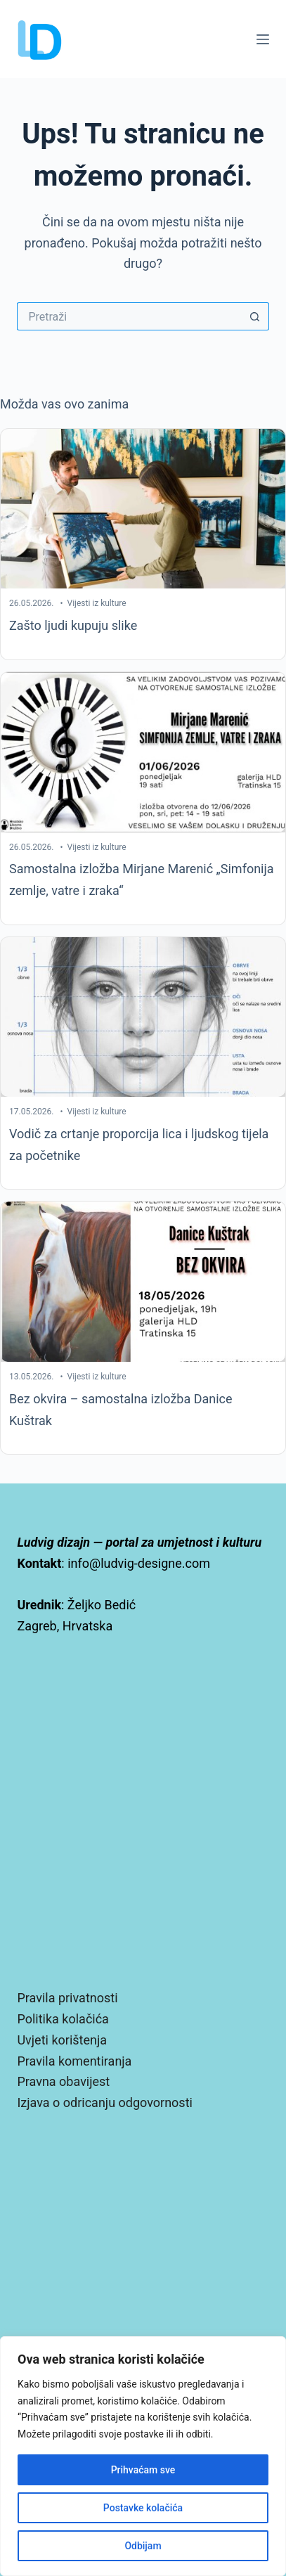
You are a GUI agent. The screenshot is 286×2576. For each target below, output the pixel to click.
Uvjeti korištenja (62, 2040)
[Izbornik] (262, 39)
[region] (143, 2456)
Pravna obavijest (63, 2081)
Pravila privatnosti (67, 1997)
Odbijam (142, 2545)
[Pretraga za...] (128, 316)
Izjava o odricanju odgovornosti (104, 2102)
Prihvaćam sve (143, 2469)
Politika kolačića (62, 2018)
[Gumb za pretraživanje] (255, 316)
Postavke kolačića (143, 2507)
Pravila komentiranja (74, 2061)
